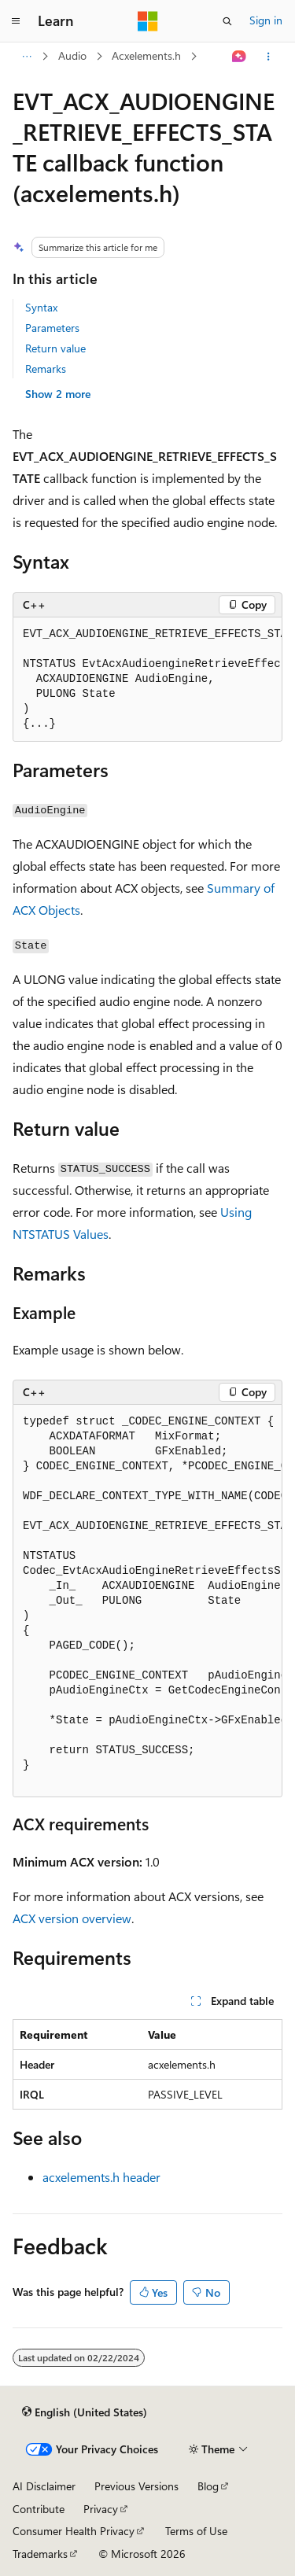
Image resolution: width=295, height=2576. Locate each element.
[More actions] (268, 56)
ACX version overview (72, 1918)
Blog (208, 2485)
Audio (72, 55)
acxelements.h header (101, 2177)
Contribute (39, 2508)
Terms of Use (196, 2530)
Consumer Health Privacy (74, 2530)
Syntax (41, 307)
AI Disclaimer (44, 2485)
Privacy (100, 2508)
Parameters (52, 327)
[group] (147, 679)
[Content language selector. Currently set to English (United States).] (85, 2411)
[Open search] (227, 21)
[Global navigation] (15, 21)
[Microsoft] (148, 21)
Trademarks (40, 2553)
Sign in (265, 20)
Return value (55, 348)
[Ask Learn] (239, 56)
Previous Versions (136, 2485)
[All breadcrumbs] (26, 56)
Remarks (45, 368)
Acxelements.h (146, 55)
